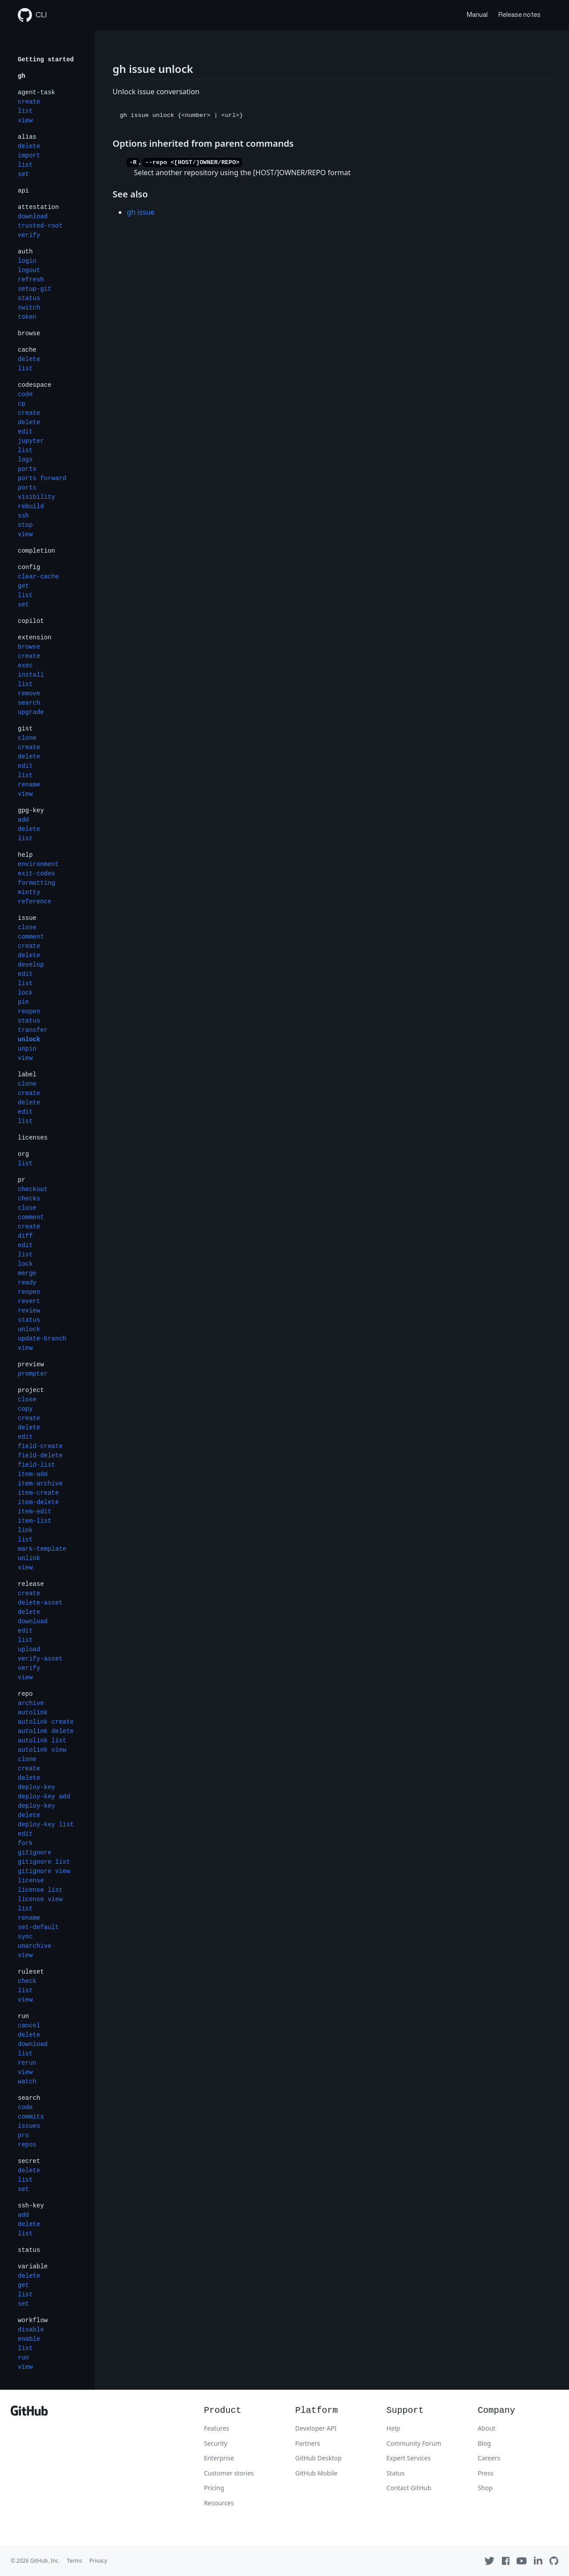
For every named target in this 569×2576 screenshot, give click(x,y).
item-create (38, 1493)
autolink (33, 1712)
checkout (33, 1189)
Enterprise (219, 2458)
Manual (477, 15)
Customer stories (229, 2473)
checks (29, 1198)
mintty (29, 892)
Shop (485, 2488)
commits (31, 2116)
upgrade (31, 712)
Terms (74, 2560)
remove (29, 693)
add (23, 819)
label (27, 1074)
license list (40, 1890)
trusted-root (40, 225)
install (31, 674)
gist (25, 728)
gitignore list (44, 1862)
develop (31, 964)
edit (25, 431)
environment (38, 864)
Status (395, 2473)
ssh (23, 515)
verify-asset (40, 1658)
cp (21, 403)
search (29, 702)
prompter (33, 1373)
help (25, 855)
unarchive (35, 1946)
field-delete (40, 1455)
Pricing (214, 2488)
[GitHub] (29, 2413)
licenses (33, 1137)
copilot (31, 621)
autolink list (42, 1740)
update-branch (42, 1338)
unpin (27, 1048)
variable (33, 2266)
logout (29, 270)
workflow (33, 2320)
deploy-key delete (36, 1810)
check (27, 1981)
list (25, 111)
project (31, 1390)
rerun (27, 2062)
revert (29, 1301)
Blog (484, 2443)
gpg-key (31, 810)
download (33, 216)
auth (25, 251)
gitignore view (44, 1871)
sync (25, 1936)
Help (393, 2428)
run (23, 2016)
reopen (29, 1011)
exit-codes (36, 873)
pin (23, 1002)
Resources (219, 2503)
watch (27, 2081)
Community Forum (413, 2443)
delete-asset (40, 1602)
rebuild (31, 506)
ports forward (42, 478)
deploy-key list (46, 1824)
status (29, 298)
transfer (33, 1030)
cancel (29, 2025)
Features (216, 2428)
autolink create (46, 1721)
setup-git (35, 289)
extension (35, 637)
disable (31, 2329)
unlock (29, 1039)
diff (25, 1236)
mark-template (42, 1549)
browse (29, 333)
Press (485, 2473)
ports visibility (36, 492)
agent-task (36, 92)
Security (216, 2443)
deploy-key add (44, 1796)
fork (25, 1843)
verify (29, 235)
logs (25, 459)
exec (25, 665)
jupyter (31, 441)
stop (25, 525)
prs (23, 2135)
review (29, 1310)
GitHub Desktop (318, 2458)
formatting (36, 883)
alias (27, 136)
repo (25, 1693)
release (31, 1584)
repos (27, 2144)
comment (31, 936)
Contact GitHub (408, 2488)
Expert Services (408, 2458)
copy (25, 1408)
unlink (29, 1558)
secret (29, 2161)
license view (40, 1899)
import (29, 155)
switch (29, 307)
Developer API (316, 2428)
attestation (38, 207)
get (23, 586)
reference (35, 901)
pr (21, 1180)
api (23, 190)
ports (27, 469)
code (25, 394)
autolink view (42, 1749)
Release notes (519, 15)
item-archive (40, 1483)
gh (21, 76)
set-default (38, 1927)
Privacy (98, 2560)
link (25, 1530)
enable (29, 2339)
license (31, 1880)
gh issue (140, 212)
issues (29, 2126)
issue (27, 918)
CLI (32, 15)
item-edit (35, 1511)
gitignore (35, 1852)
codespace (35, 385)
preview (31, 1364)
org (23, 1154)
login (27, 261)
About (487, 2428)
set (23, 174)
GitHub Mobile (316, 2473)
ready (27, 1282)
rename (29, 784)
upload (29, 1649)
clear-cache (38, 576)
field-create (40, 1446)
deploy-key (36, 1787)
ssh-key (31, 2205)
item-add (33, 1474)
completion (36, 550)
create (29, 101)
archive (31, 1703)
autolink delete (46, 1731)
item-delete (38, 1502)
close (27, 927)
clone (27, 738)
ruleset (31, 1971)
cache (27, 349)
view (25, 120)
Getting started (46, 59)
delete (29, 146)
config (29, 567)
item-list (35, 1521)
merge (27, 1273)
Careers (489, 2458)
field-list (36, 1465)
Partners (307, 2443)
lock (25, 992)
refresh (31, 279)
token (27, 317)
